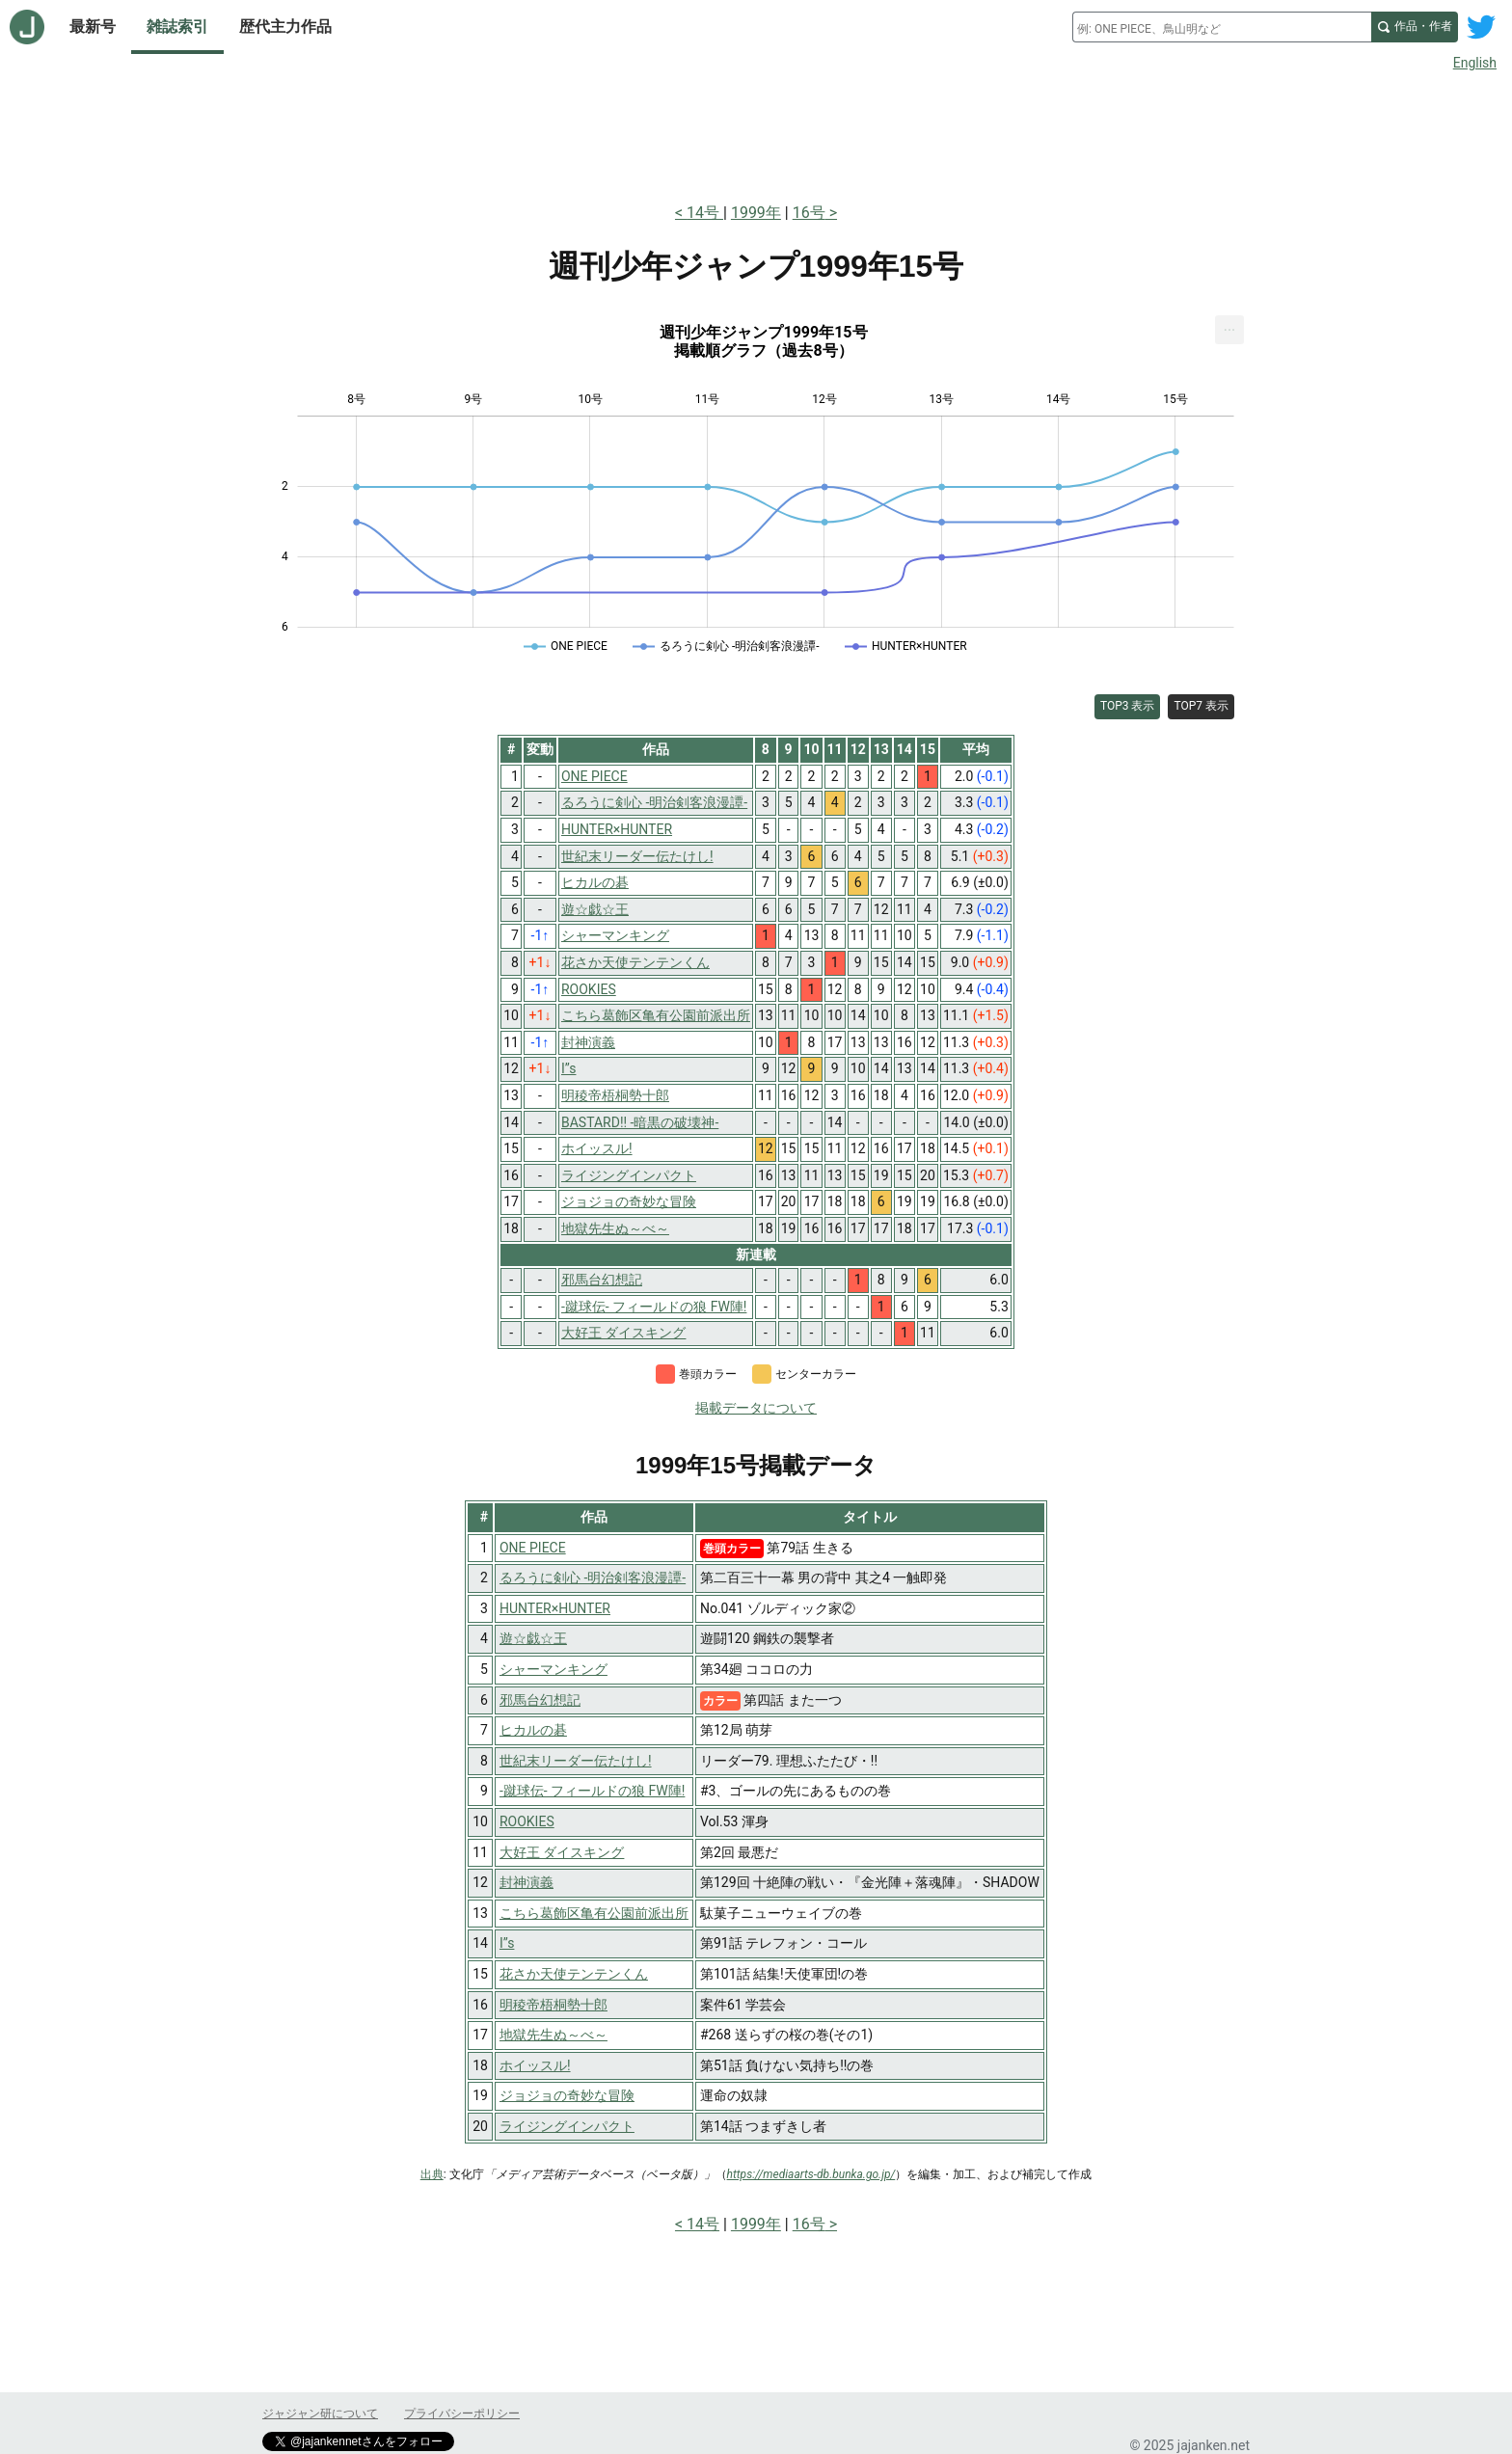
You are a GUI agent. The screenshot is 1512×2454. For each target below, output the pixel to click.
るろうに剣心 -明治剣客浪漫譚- (593, 1577)
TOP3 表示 (1127, 706)
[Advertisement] (756, 133)
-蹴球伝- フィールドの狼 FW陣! (592, 1790)
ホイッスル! (535, 2065)
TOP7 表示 (1201, 706)
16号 (809, 212)
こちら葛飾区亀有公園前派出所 (594, 1913)
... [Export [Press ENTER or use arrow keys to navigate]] (1230, 325)
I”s (507, 1943)
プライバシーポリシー (462, 2413)
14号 (705, 212)
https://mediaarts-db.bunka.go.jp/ (811, 2174)
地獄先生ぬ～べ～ (554, 2034)
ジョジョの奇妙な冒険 (567, 2095)
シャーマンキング (554, 1669)
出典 (432, 2174)
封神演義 (527, 1882)
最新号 (92, 26)
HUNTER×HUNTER (555, 1608)
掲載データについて (756, 1408)
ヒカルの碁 (533, 1730)
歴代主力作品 (285, 26)
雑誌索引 (177, 26)
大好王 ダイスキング (562, 1852)
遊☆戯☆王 (533, 1638)
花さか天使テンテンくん (574, 1974)
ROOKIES (527, 1821)
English (1475, 62)
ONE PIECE (533, 1547)
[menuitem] (1229, 329)
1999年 (756, 212)
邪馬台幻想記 (540, 1700)
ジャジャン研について (320, 2413)
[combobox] (1221, 27)
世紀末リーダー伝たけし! (576, 1760)
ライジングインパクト (567, 2126)
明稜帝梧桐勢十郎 (554, 2004)
